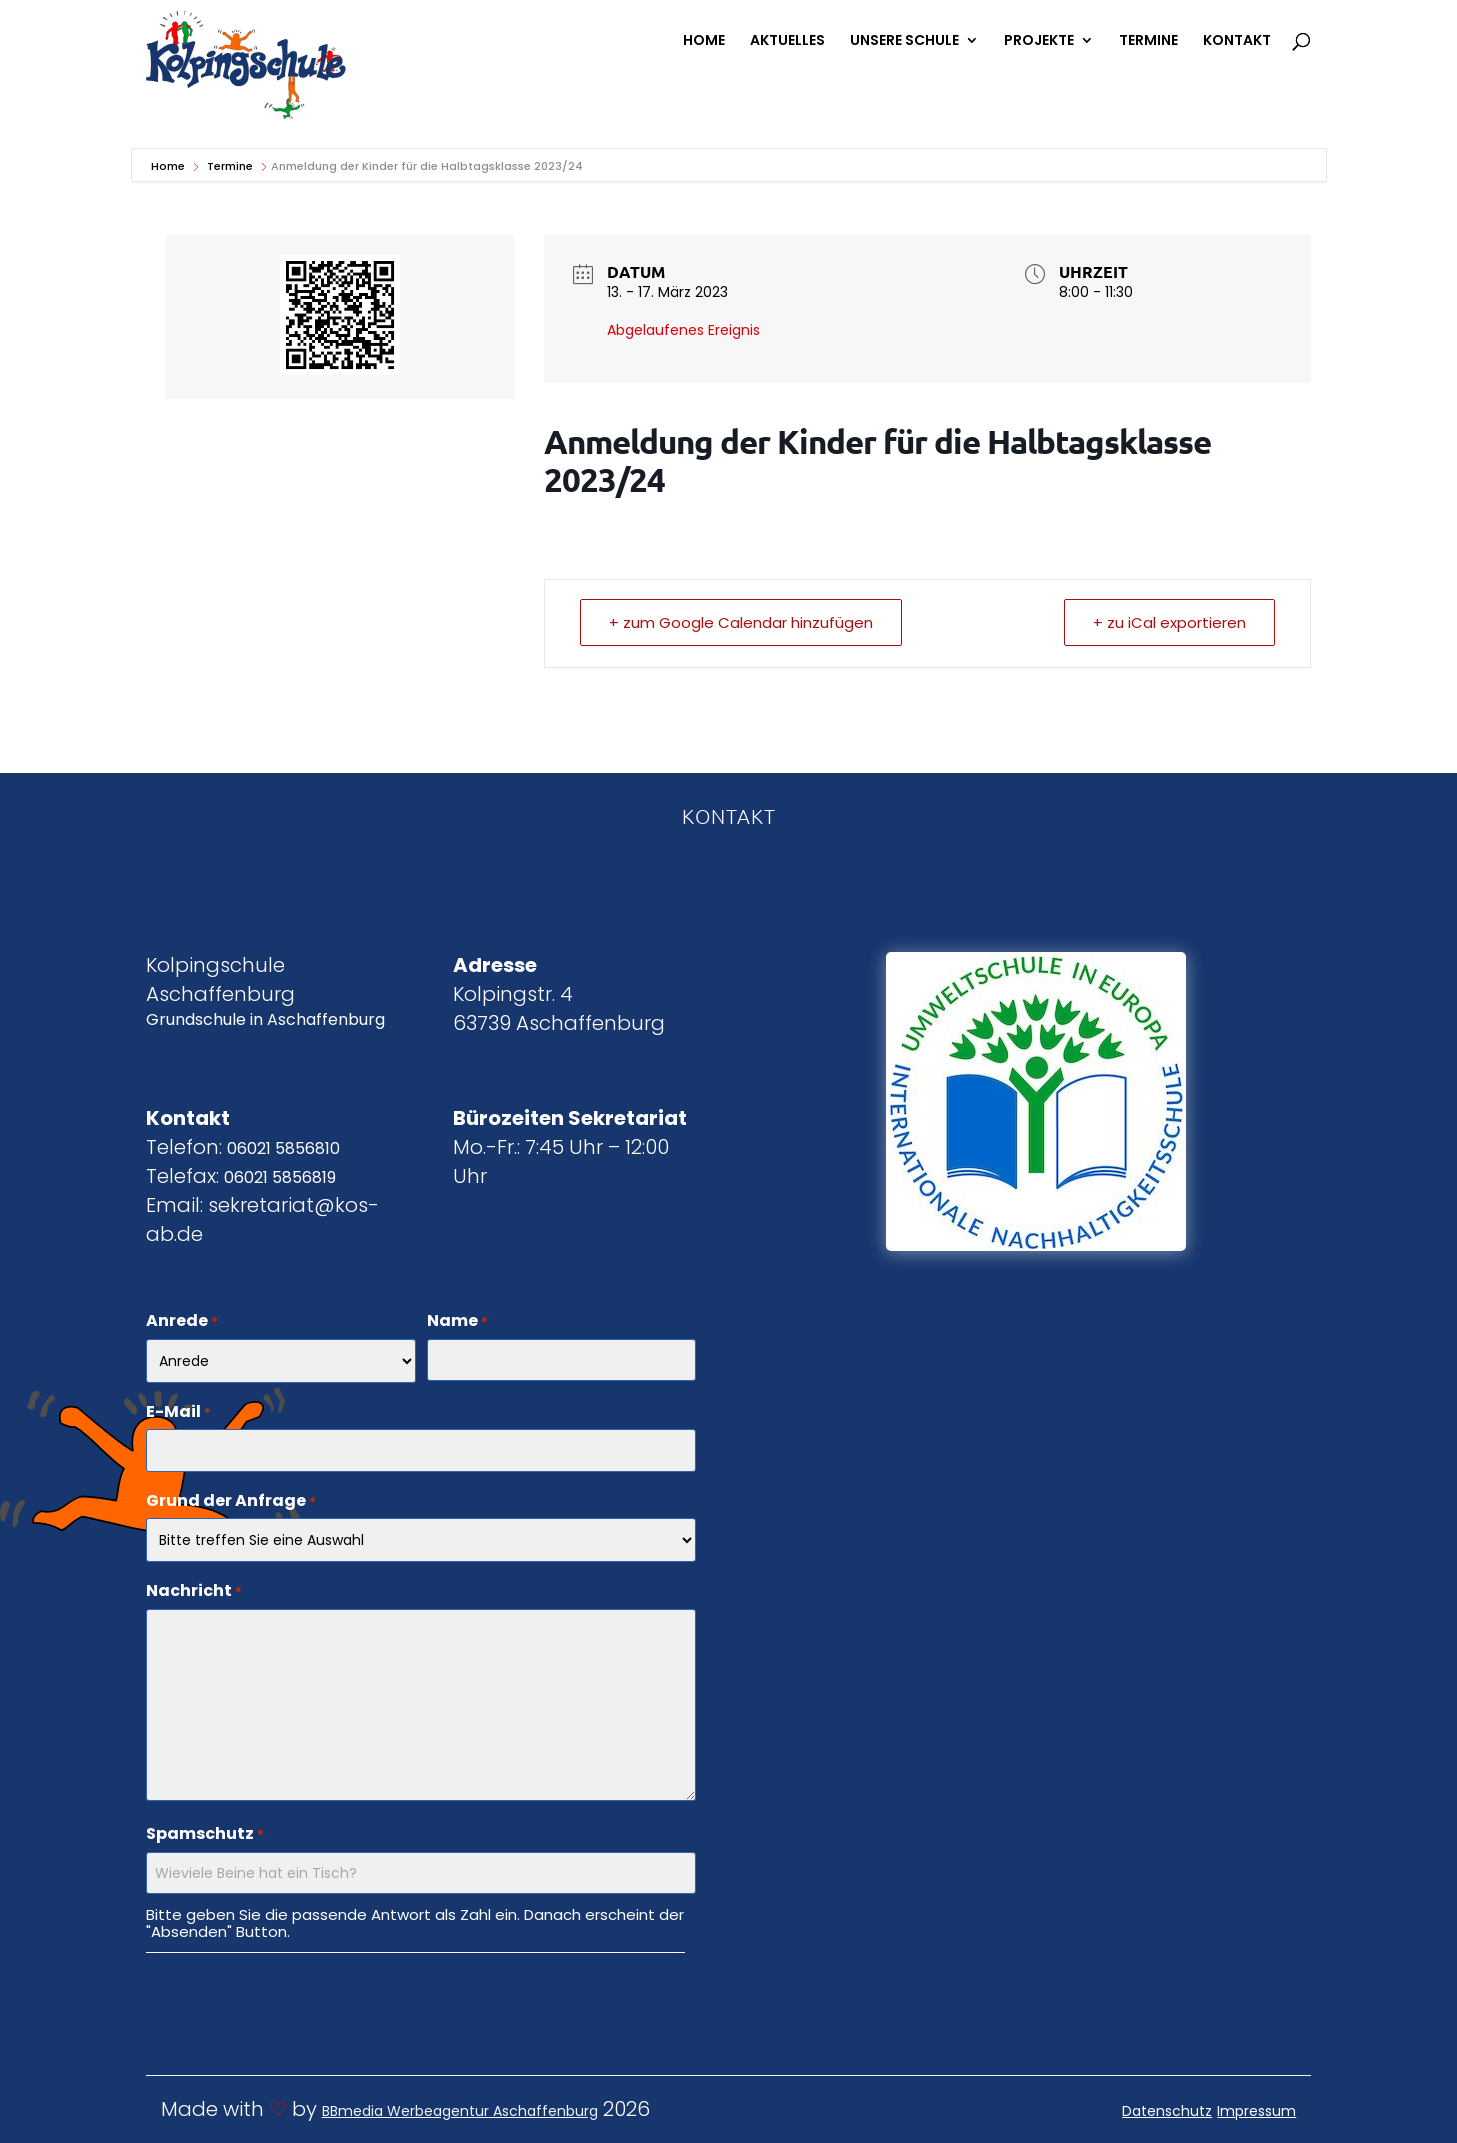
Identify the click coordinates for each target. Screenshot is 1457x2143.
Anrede (182, 1322)
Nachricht (194, 1592)
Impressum (1256, 2111)
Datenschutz (1167, 2111)
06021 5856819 (280, 1177)
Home (169, 166)
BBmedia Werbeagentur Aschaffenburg (460, 2111)
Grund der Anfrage (231, 1502)
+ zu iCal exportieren (1169, 622)
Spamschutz (205, 1835)
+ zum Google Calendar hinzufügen (741, 622)
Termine (230, 166)
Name (457, 1322)
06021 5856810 (283, 1148)
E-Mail (178, 1413)
